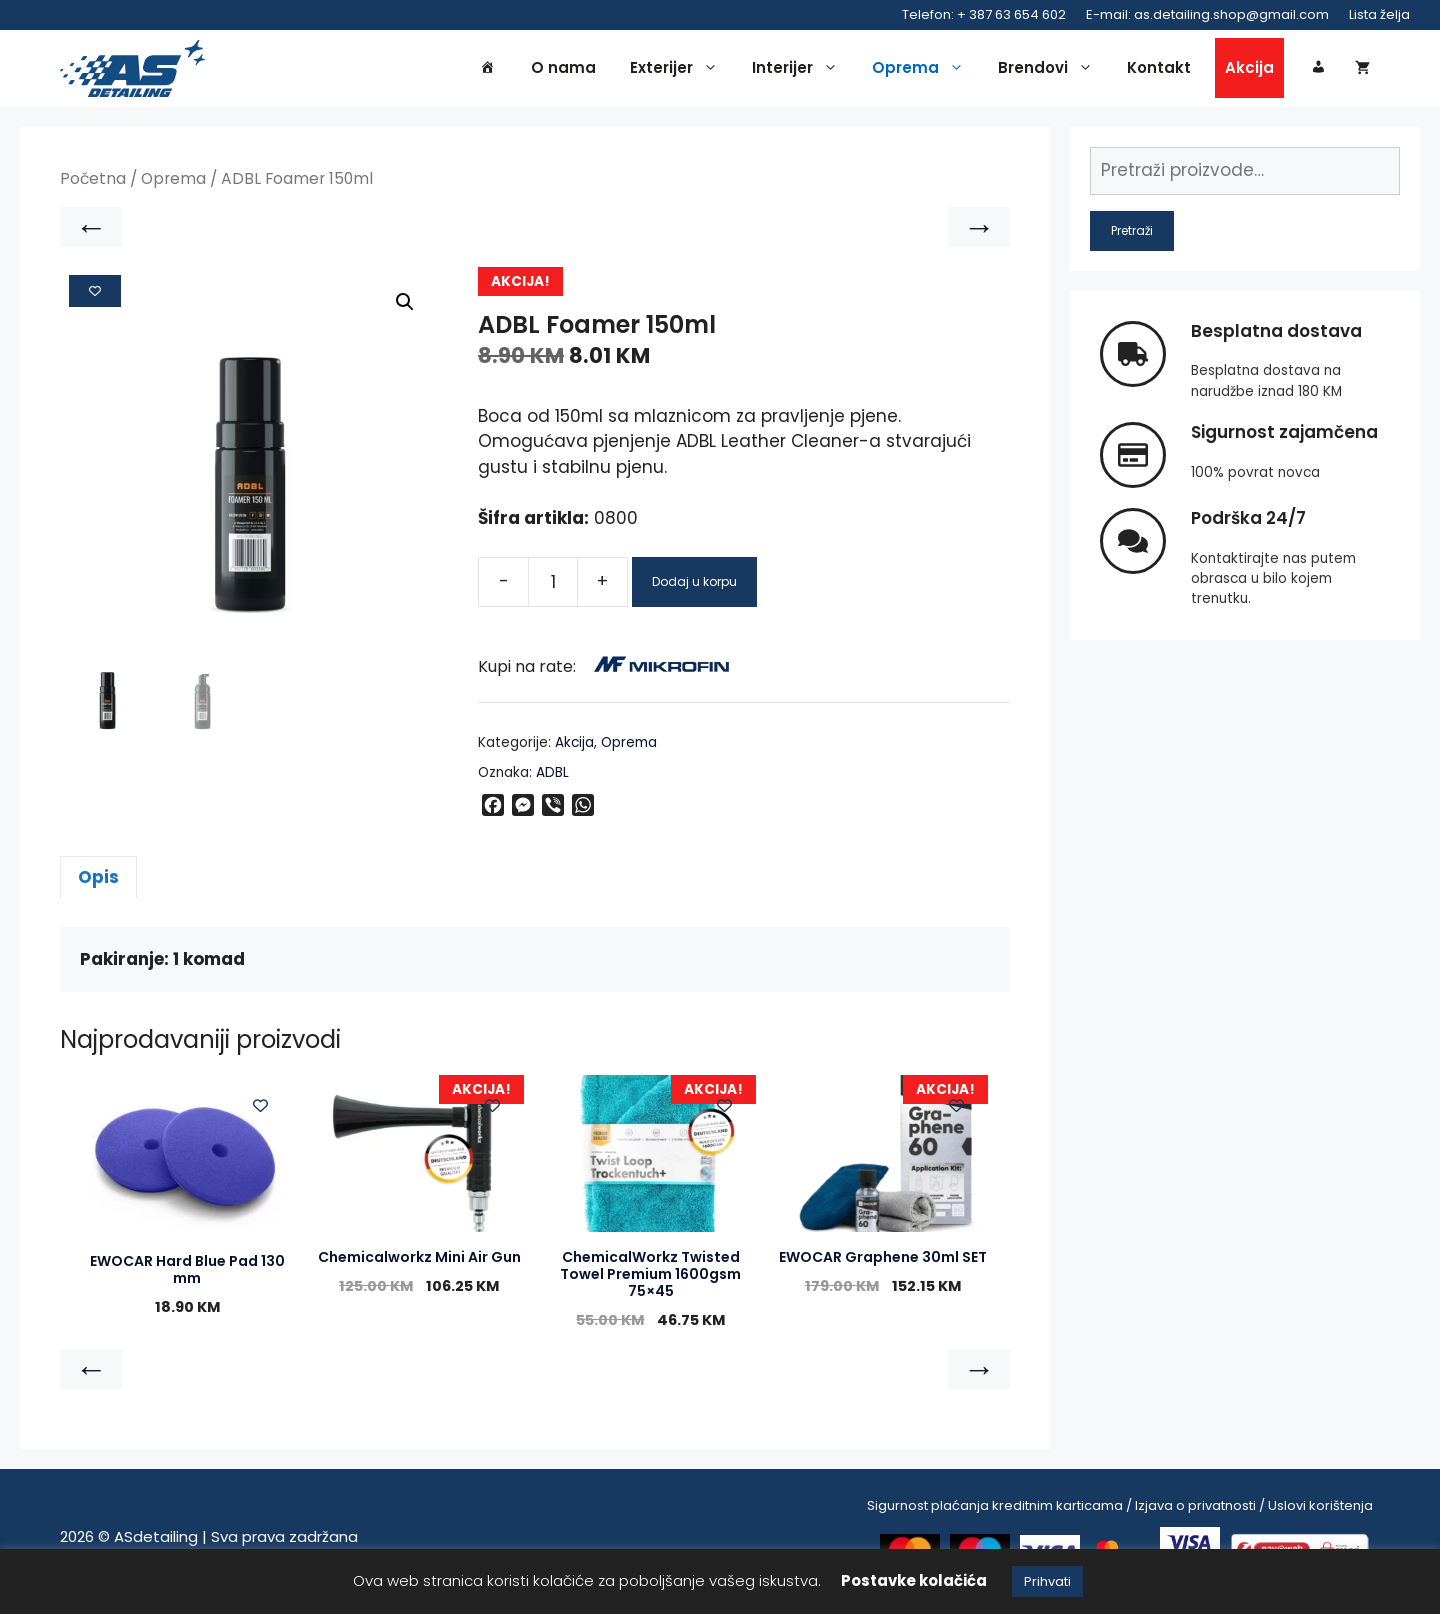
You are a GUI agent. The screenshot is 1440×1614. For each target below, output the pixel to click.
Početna (93, 186)
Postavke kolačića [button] (914, 1580)
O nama (563, 71)
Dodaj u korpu (694, 588)
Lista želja (1379, 14)
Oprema (923, 72)
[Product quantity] (553, 589)
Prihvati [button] (1047, 1581)
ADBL (552, 779)
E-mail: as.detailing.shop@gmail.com (1207, 14)
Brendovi (1050, 72)
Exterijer (679, 72)
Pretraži (1132, 237)
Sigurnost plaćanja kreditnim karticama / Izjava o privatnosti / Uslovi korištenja (1120, 1512)
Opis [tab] (98, 884)
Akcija (1249, 71)
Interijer (800, 72)
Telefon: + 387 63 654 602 (984, 14)
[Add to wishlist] (95, 298)
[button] (405, 309)
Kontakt (1159, 71)
